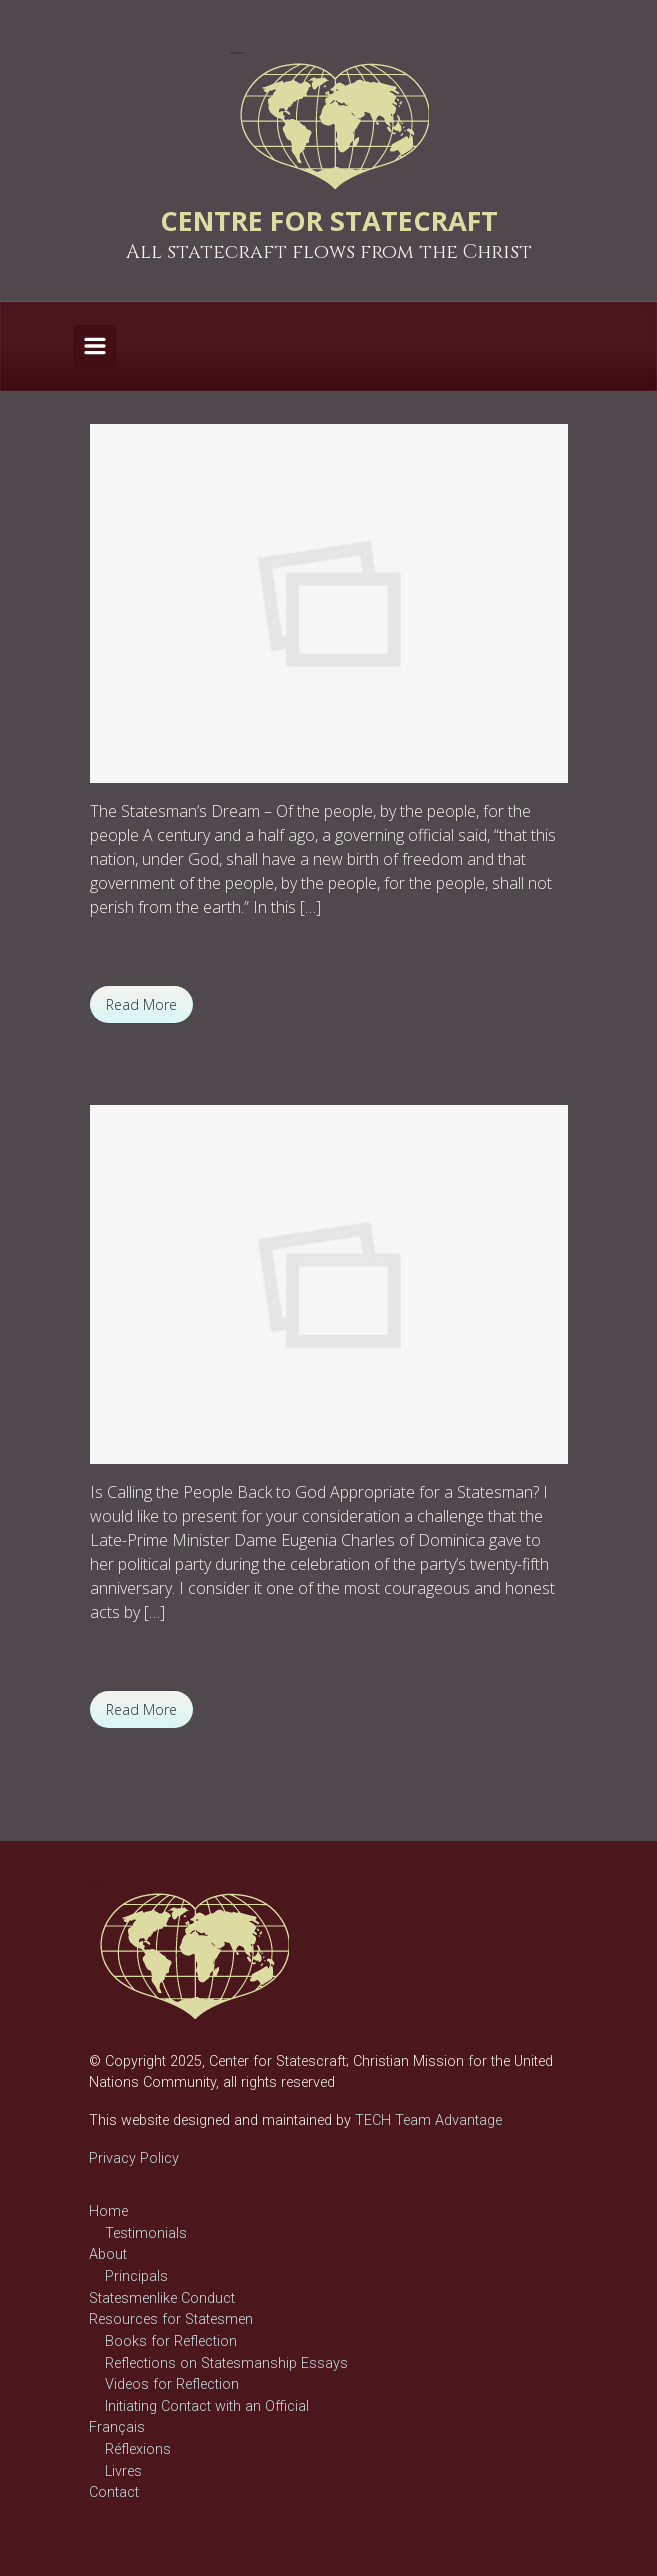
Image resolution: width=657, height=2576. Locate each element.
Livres (123, 2471)
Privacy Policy (134, 2158)
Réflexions (138, 2449)
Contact (114, 2492)
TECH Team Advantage (426, 2120)
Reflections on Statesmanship (202, 960)
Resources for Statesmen (171, 2319)
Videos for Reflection (172, 2384)
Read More (141, 1004)
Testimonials (146, 2233)
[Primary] (95, 346)
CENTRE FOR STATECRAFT (329, 220)
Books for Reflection (171, 2341)
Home (108, 2211)
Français (117, 2427)
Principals (136, 2276)
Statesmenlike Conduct (162, 2298)
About (108, 2254)
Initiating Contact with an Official (207, 2406)
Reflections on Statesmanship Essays (226, 2363)
